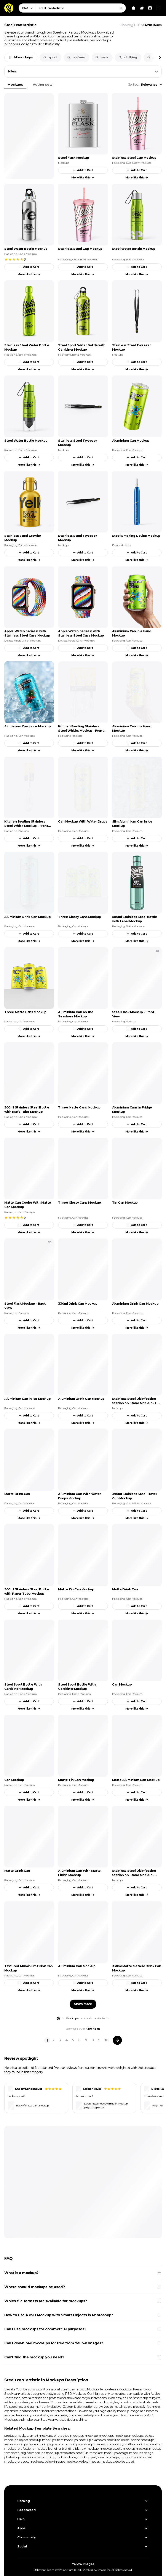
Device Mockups (121, 545)
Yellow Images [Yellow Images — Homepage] (83, 2564)
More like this (82, 177)
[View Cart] (133, 8)
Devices (8, 640)
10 (106, 2040)
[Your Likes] (141, 8)
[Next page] (117, 2040)
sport (50, 57)
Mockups (15, 84)
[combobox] (81, 8)
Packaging (118, 162)
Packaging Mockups (70, 735)
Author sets (43, 84)
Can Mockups (134, 450)
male (101, 57)
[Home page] (58, 2018)
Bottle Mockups (27, 253)
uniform (76, 57)
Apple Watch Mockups (27, 640)
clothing (127, 57)
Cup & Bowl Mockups (138, 162)
